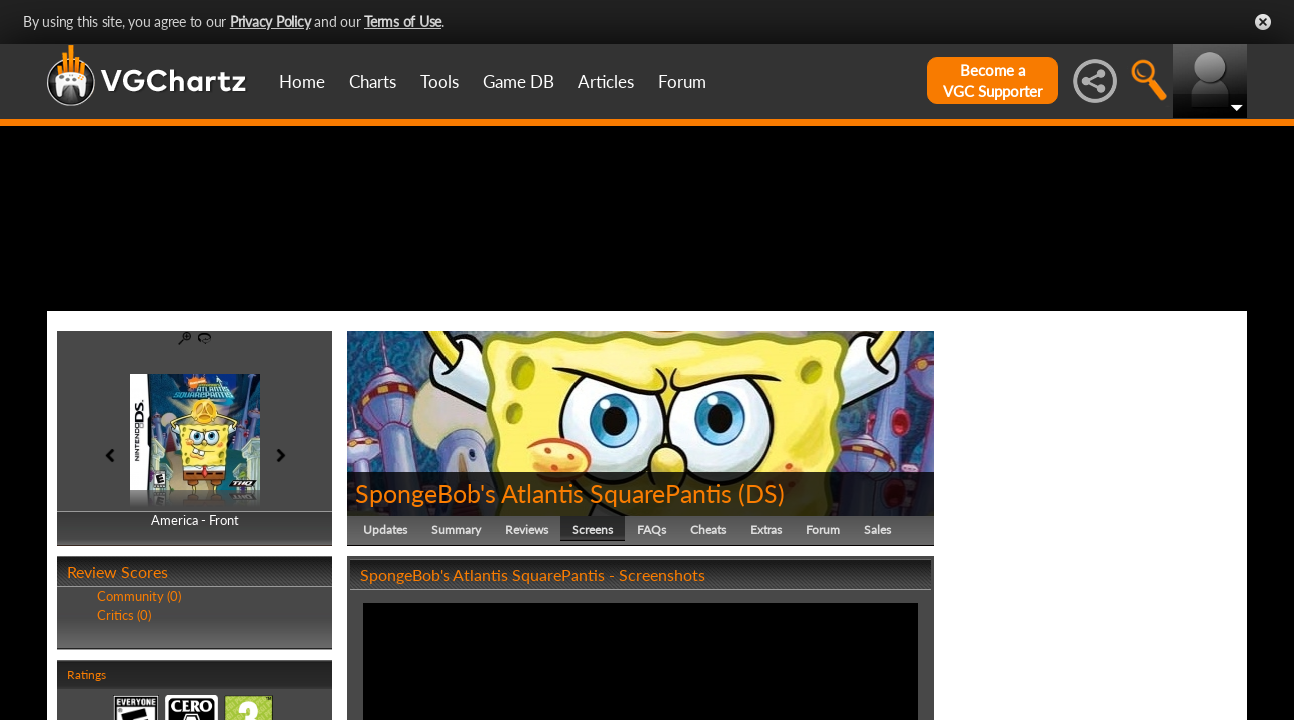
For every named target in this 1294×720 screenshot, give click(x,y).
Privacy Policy (270, 21)
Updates (385, 624)
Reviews (526, 624)
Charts (372, 81)
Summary (456, 624)
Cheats (708, 624)
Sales (877, 624)
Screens (592, 624)
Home (302, 81)
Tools (439, 81)
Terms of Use (402, 21)
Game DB (518, 81)
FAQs (651, 624)
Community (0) (139, 692)
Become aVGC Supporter (992, 80)
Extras (766, 624)
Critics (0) (124, 710)
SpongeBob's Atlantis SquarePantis (543, 588)
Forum (682, 81)
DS (761, 588)
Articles (606, 81)
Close (1263, 22)
